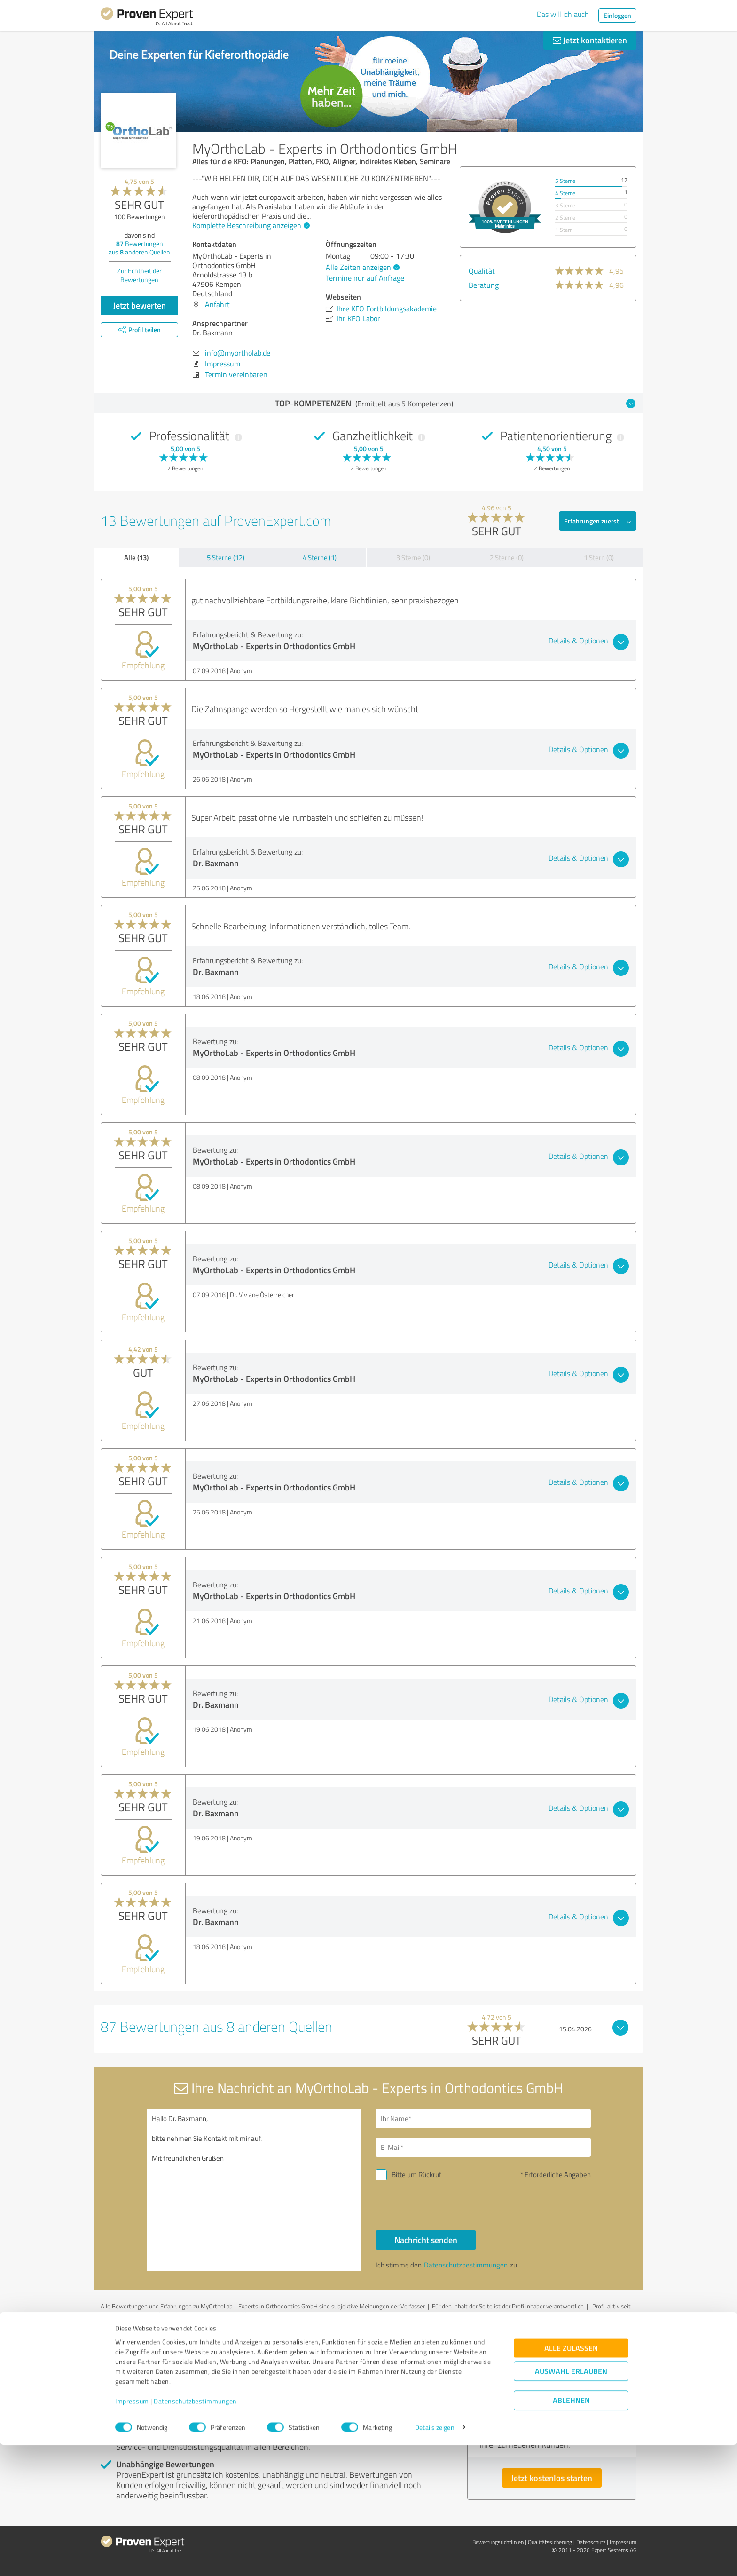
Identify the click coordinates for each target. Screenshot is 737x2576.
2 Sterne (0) (507, 558)
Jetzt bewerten (139, 305)
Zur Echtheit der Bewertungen (139, 275)
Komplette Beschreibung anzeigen (249, 225)
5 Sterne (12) (225, 558)
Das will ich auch (563, 14)
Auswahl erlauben (571, 2502)
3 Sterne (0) (413, 558)
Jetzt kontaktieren (590, 40)
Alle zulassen (571, 2478)
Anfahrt (217, 304)
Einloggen (617, 15)
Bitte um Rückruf (416, 2175)
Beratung (484, 285)
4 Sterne (565, 193)
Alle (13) (136, 557)
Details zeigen (434, 2558)
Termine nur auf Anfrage (365, 278)
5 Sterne (565, 181)
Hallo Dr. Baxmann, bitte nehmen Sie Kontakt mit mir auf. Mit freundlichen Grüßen (254, 2190)
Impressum (132, 2532)
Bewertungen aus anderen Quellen (139, 247)
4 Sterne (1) (320, 558)
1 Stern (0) (599, 558)
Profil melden (250, 2314)
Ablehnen (571, 2531)
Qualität (482, 271)
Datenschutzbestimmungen (195, 2532)
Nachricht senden (425, 2240)
